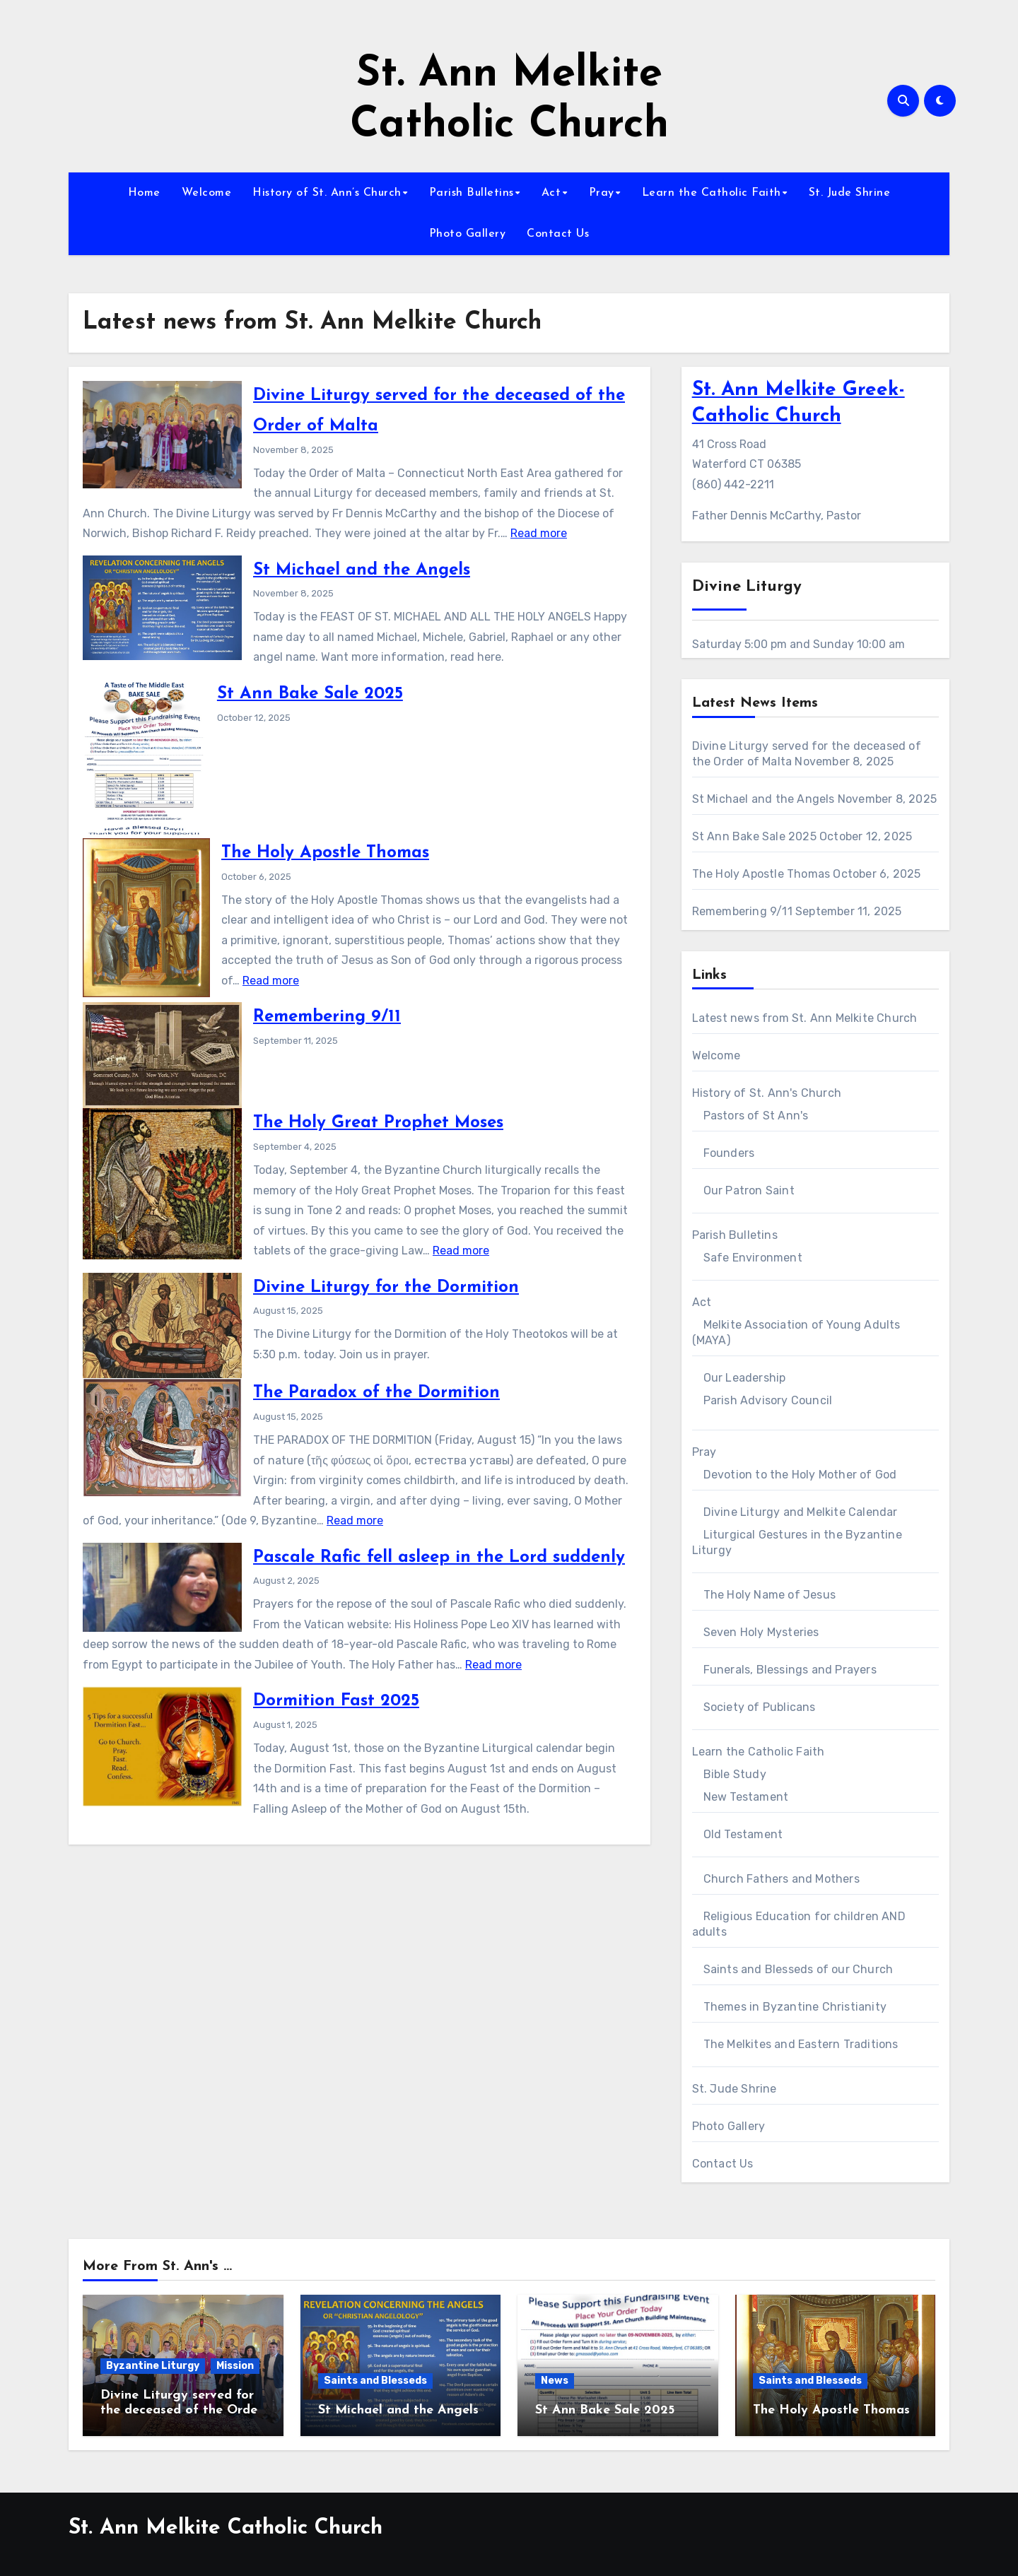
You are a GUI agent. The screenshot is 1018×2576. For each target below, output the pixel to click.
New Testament (746, 1797)
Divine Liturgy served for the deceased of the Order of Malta (181, 2411)
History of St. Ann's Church (766, 1093)
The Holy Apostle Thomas (325, 853)
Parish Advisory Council (768, 1400)
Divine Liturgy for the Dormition (386, 1287)
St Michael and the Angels (361, 570)
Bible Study (734, 1774)
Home (144, 193)
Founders (729, 1153)
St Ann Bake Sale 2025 (310, 694)
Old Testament (743, 1834)
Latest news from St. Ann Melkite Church (805, 1018)
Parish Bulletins (471, 193)
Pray (601, 193)
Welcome (207, 193)
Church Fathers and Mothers (781, 1879)
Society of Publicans (759, 1707)
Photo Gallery (467, 234)
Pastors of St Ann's (756, 1115)
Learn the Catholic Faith (711, 193)
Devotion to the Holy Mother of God (800, 1474)
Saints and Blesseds (375, 2381)
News (554, 2381)
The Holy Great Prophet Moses (378, 1122)
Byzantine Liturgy (152, 2366)
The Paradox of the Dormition (376, 1392)
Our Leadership (744, 1377)
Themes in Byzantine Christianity (795, 2006)
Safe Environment (752, 1257)
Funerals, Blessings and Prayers (790, 1669)
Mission (235, 2366)
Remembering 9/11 (327, 1016)
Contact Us (558, 234)
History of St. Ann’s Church (327, 193)
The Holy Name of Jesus (769, 1594)
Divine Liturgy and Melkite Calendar (800, 1512)
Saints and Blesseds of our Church (798, 1969)
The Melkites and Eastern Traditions (801, 2044)
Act (551, 193)
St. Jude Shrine (850, 193)
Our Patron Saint (749, 1190)
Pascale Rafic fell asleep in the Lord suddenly (439, 1557)
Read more (538, 533)
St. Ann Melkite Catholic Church (225, 2528)
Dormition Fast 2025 (336, 1701)
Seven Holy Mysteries (761, 1632)
